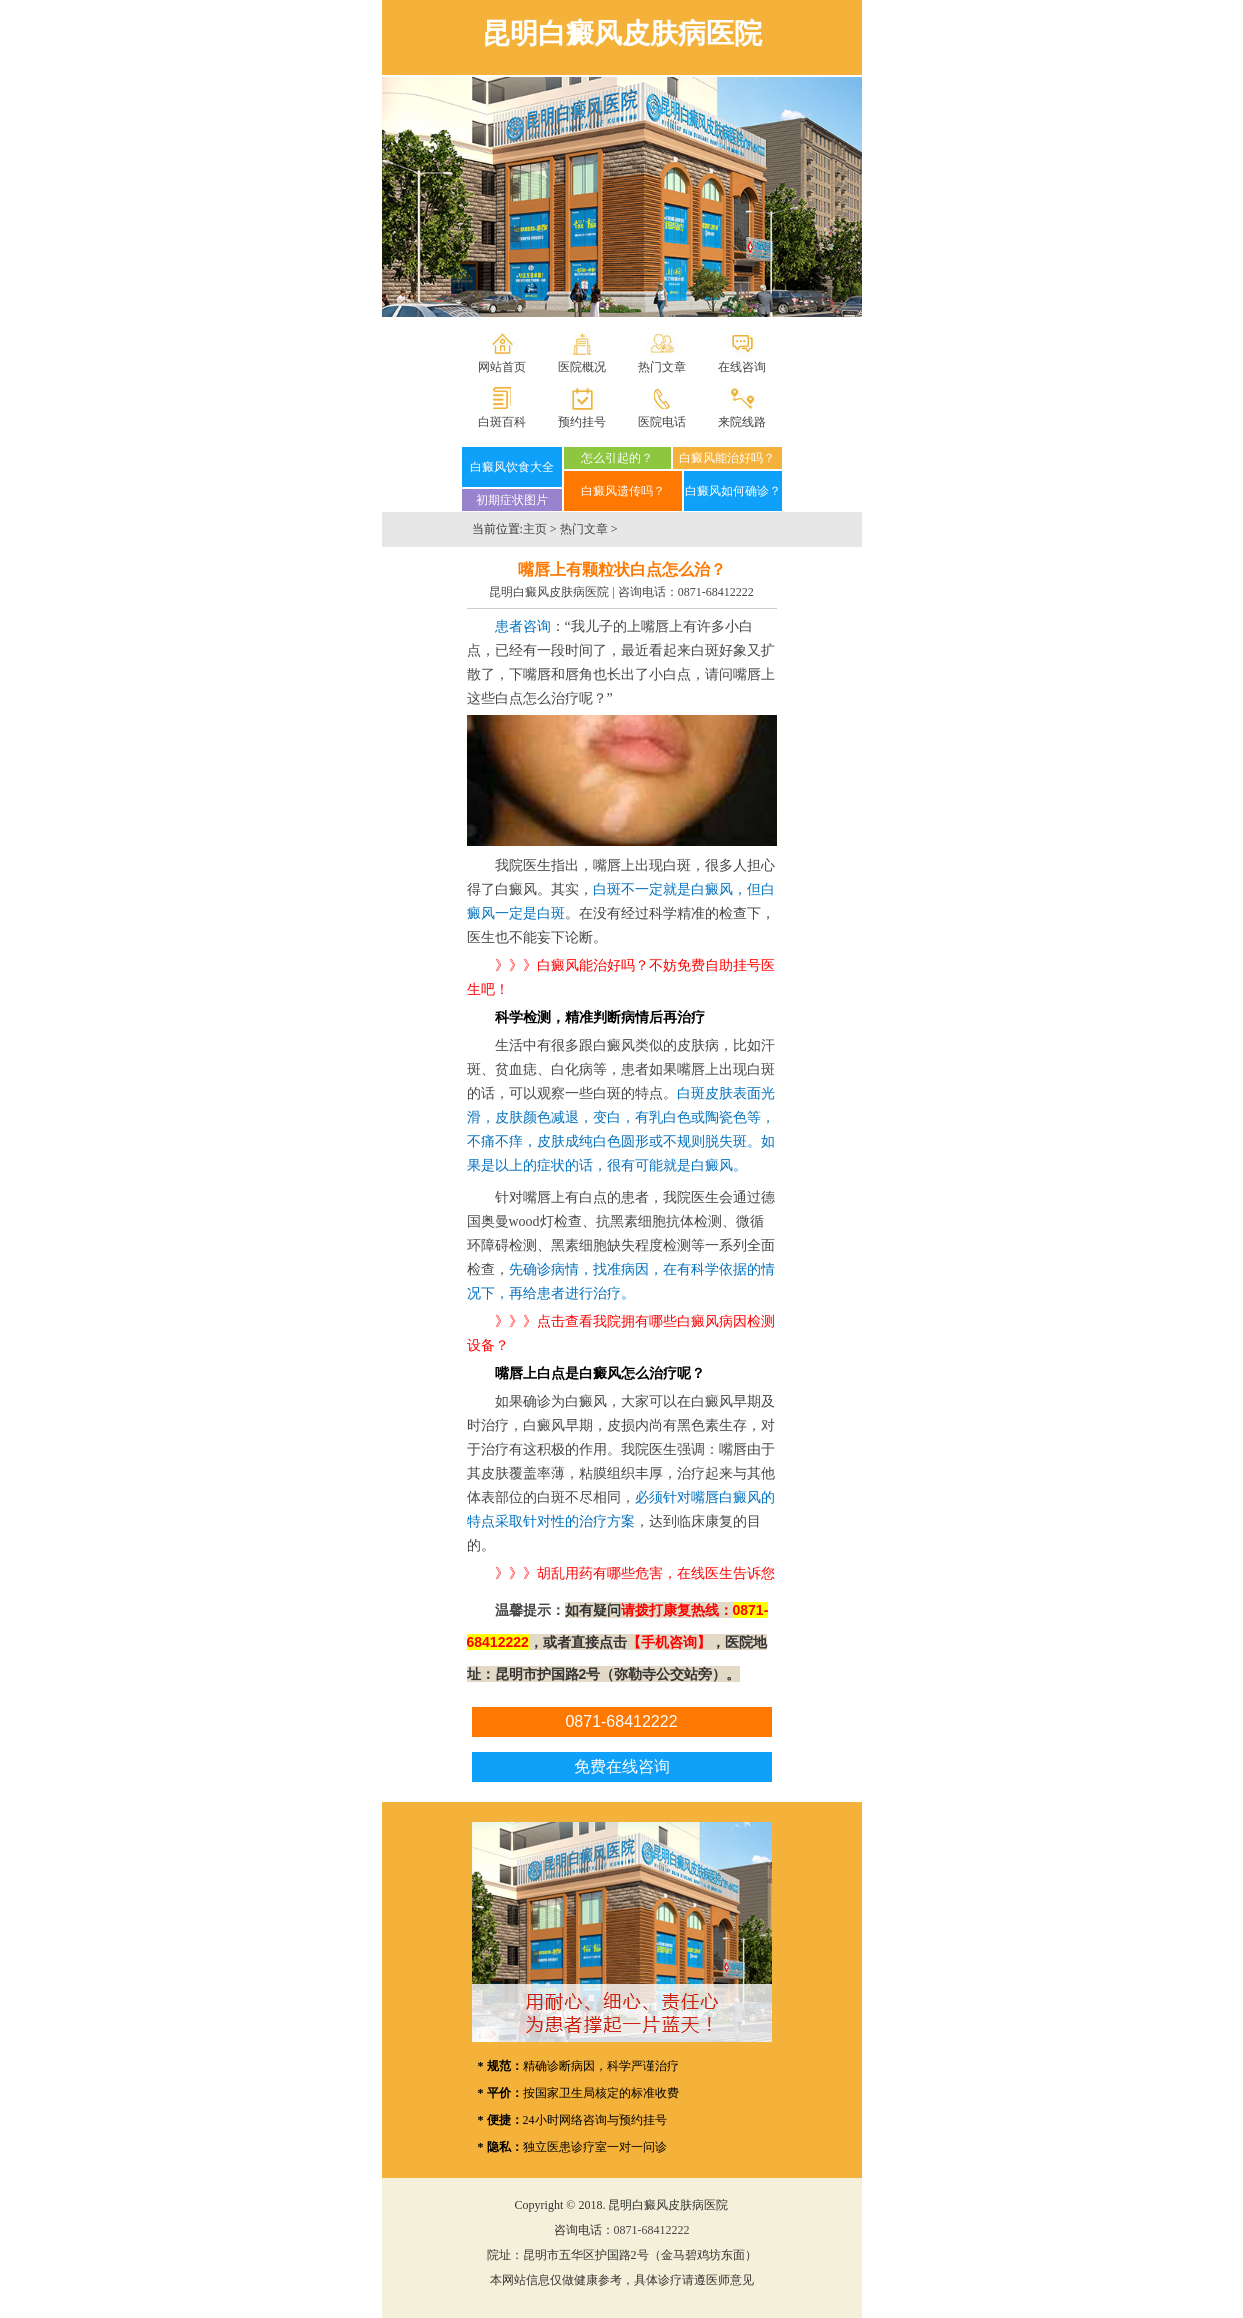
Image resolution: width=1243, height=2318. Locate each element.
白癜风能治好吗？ (727, 458)
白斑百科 (502, 422)
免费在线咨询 (622, 1766)
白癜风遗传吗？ (623, 491)
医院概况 (582, 367)
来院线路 (742, 422)
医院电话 (662, 422)
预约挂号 (582, 422)
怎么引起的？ (617, 458)
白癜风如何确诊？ (733, 491)
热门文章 (662, 367)
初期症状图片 (512, 500)
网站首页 (502, 367)
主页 (535, 529)
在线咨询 (742, 367)
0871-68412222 (716, 592)
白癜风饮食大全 (512, 467)
